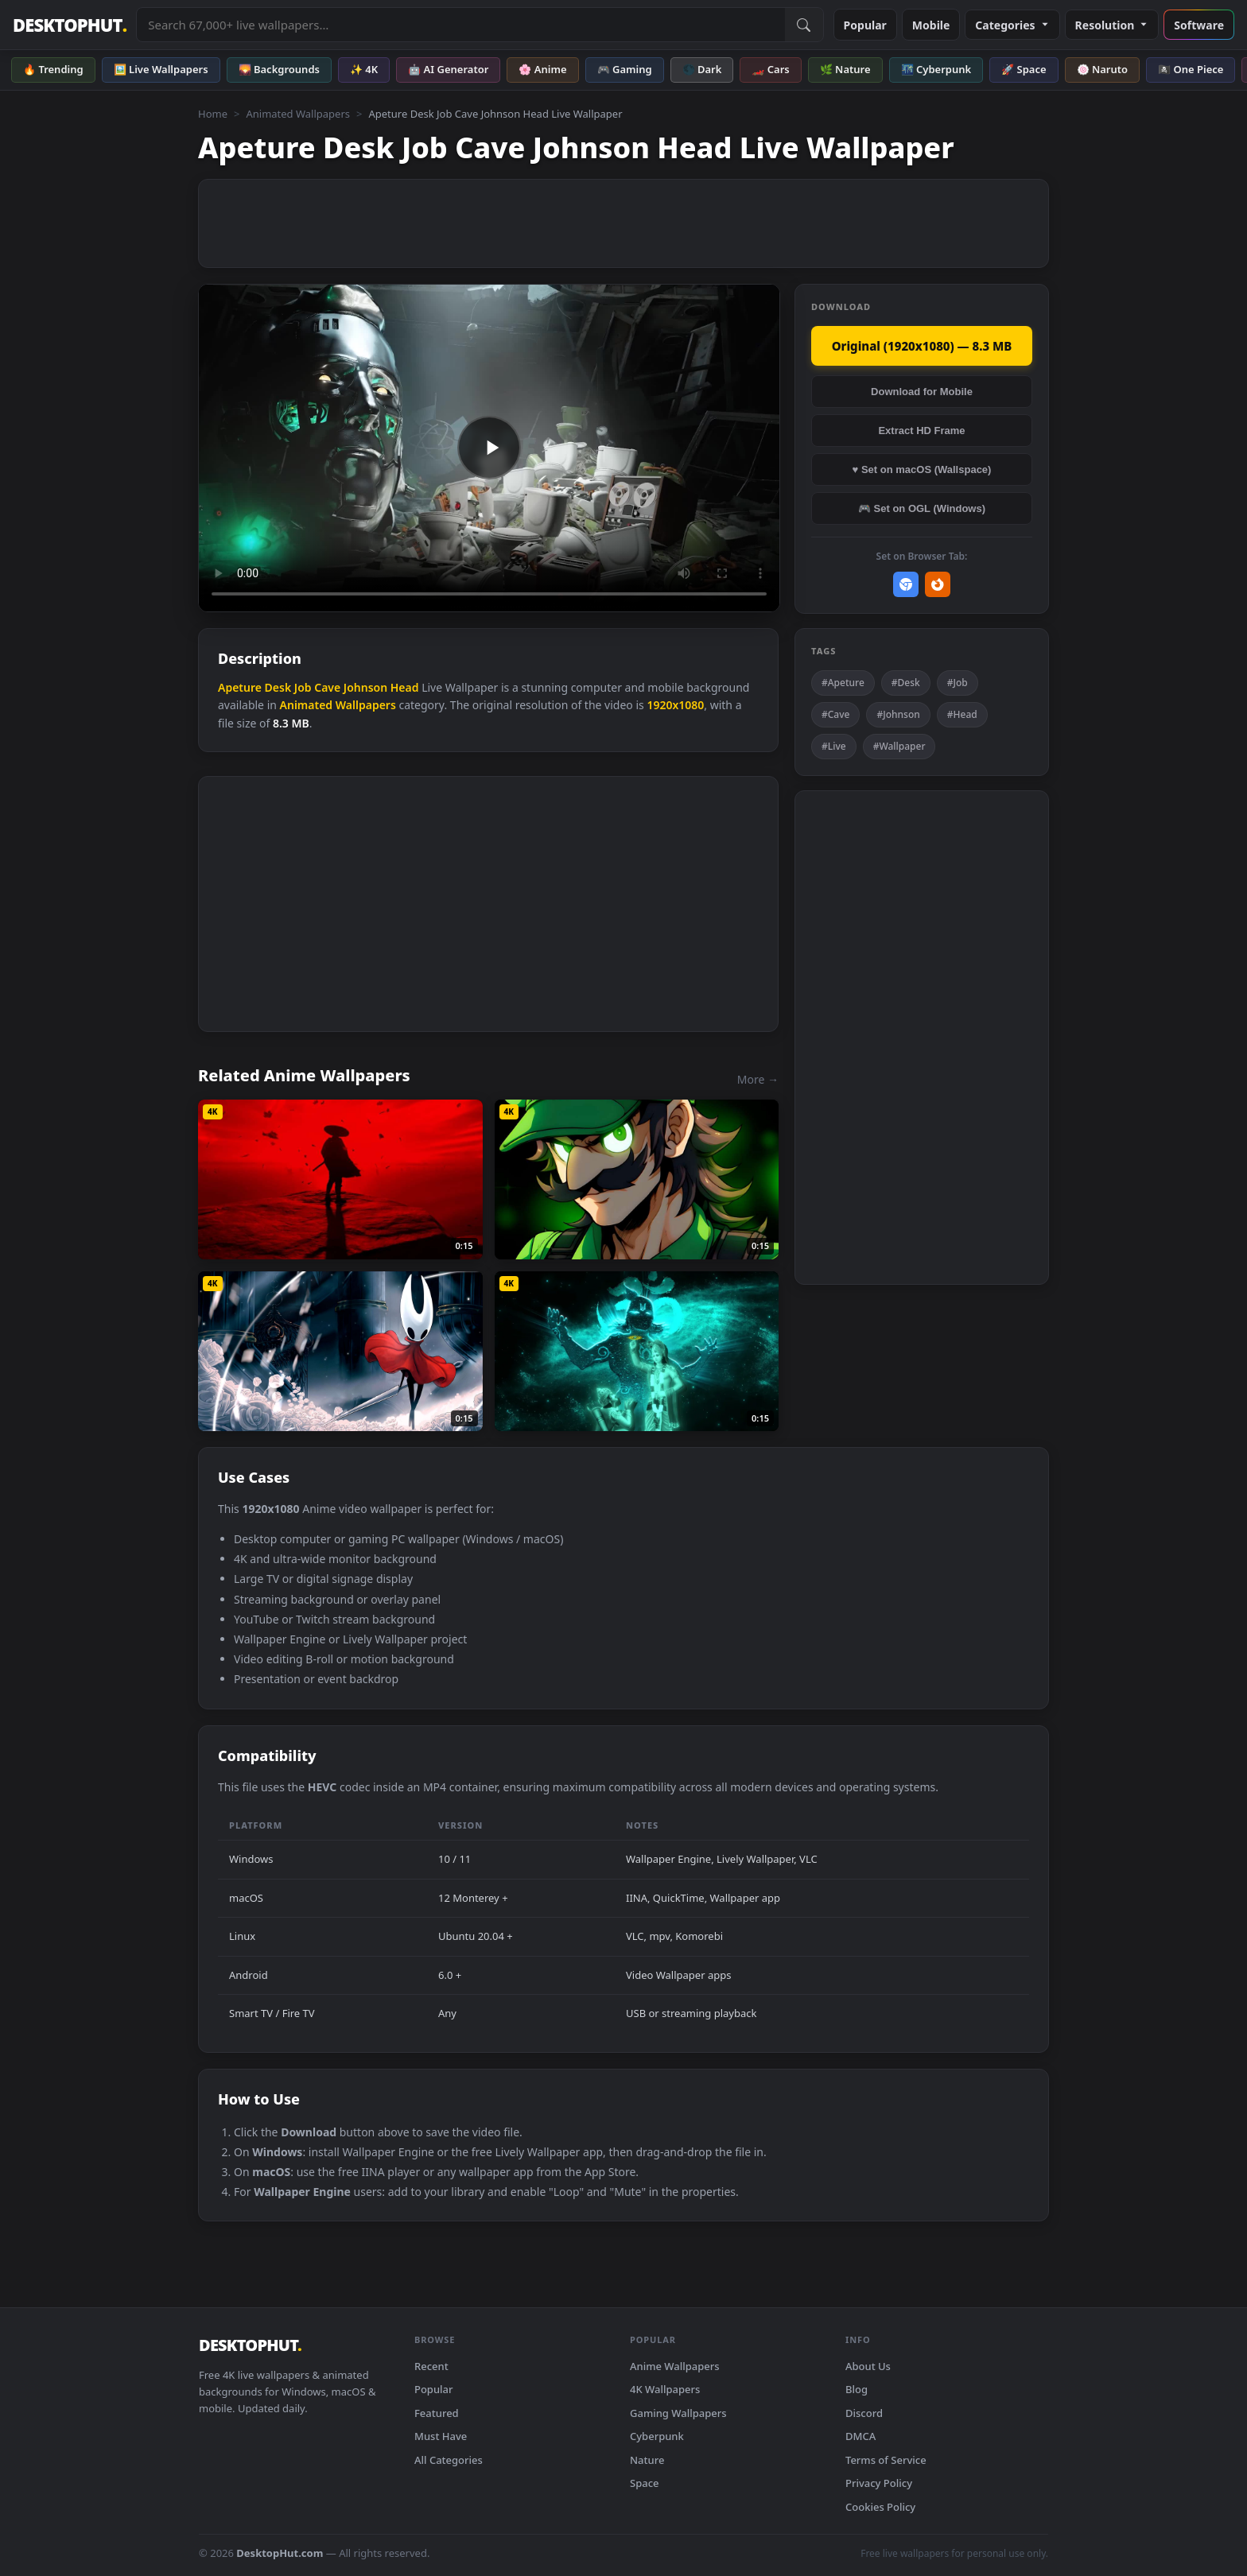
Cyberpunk (657, 2436)
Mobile (931, 25)
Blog (856, 2389)
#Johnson (897, 714)
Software (1199, 25)
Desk (278, 687)
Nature (647, 2460)
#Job (957, 682)
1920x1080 (675, 704)
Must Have (440, 2436)
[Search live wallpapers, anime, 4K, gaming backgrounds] (460, 24)
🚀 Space (1023, 69)
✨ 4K (364, 69)
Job (303, 687)
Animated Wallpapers (298, 114)
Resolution (1112, 25)
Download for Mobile (922, 392)
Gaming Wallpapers (678, 2413)
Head (404, 687)
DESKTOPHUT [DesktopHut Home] (69, 25)
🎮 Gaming (624, 69)
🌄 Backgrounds (279, 69)
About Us (868, 2366)
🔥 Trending (53, 69)
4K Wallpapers (665, 2389)
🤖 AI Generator (448, 69)
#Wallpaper (899, 746)
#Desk (906, 682)
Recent (431, 2366)
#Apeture (843, 682)
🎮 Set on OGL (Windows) (921, 508)
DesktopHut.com (279, 2553)
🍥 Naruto (1103, 69)
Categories (1012, 25)
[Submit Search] (804, 24)
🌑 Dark (702, 69)
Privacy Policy (878, 2483)
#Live (834, 746)
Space (644, 2483)
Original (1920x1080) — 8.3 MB (922, 346)
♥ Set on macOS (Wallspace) (922, 469)
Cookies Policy (880, 2507)
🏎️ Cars (770, 69)
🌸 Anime (542, 69)
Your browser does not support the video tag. (489, 448)
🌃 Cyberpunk (936, 69)
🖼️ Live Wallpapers (161, 69)
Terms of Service (886, 2460)
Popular (865, 25)
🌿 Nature (845, 69)
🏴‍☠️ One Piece (1190, 69)
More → (758, 1079)
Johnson (365, 687)
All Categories (448, 2460)
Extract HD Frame (921, 430)
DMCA (860, 2436)
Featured (436, 2413)
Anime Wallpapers (675, 2366)
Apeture (240, 687)
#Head (962, 714)
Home (212, 114)
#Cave (835, 714)
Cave (327, 687)
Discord (864, 2413)
